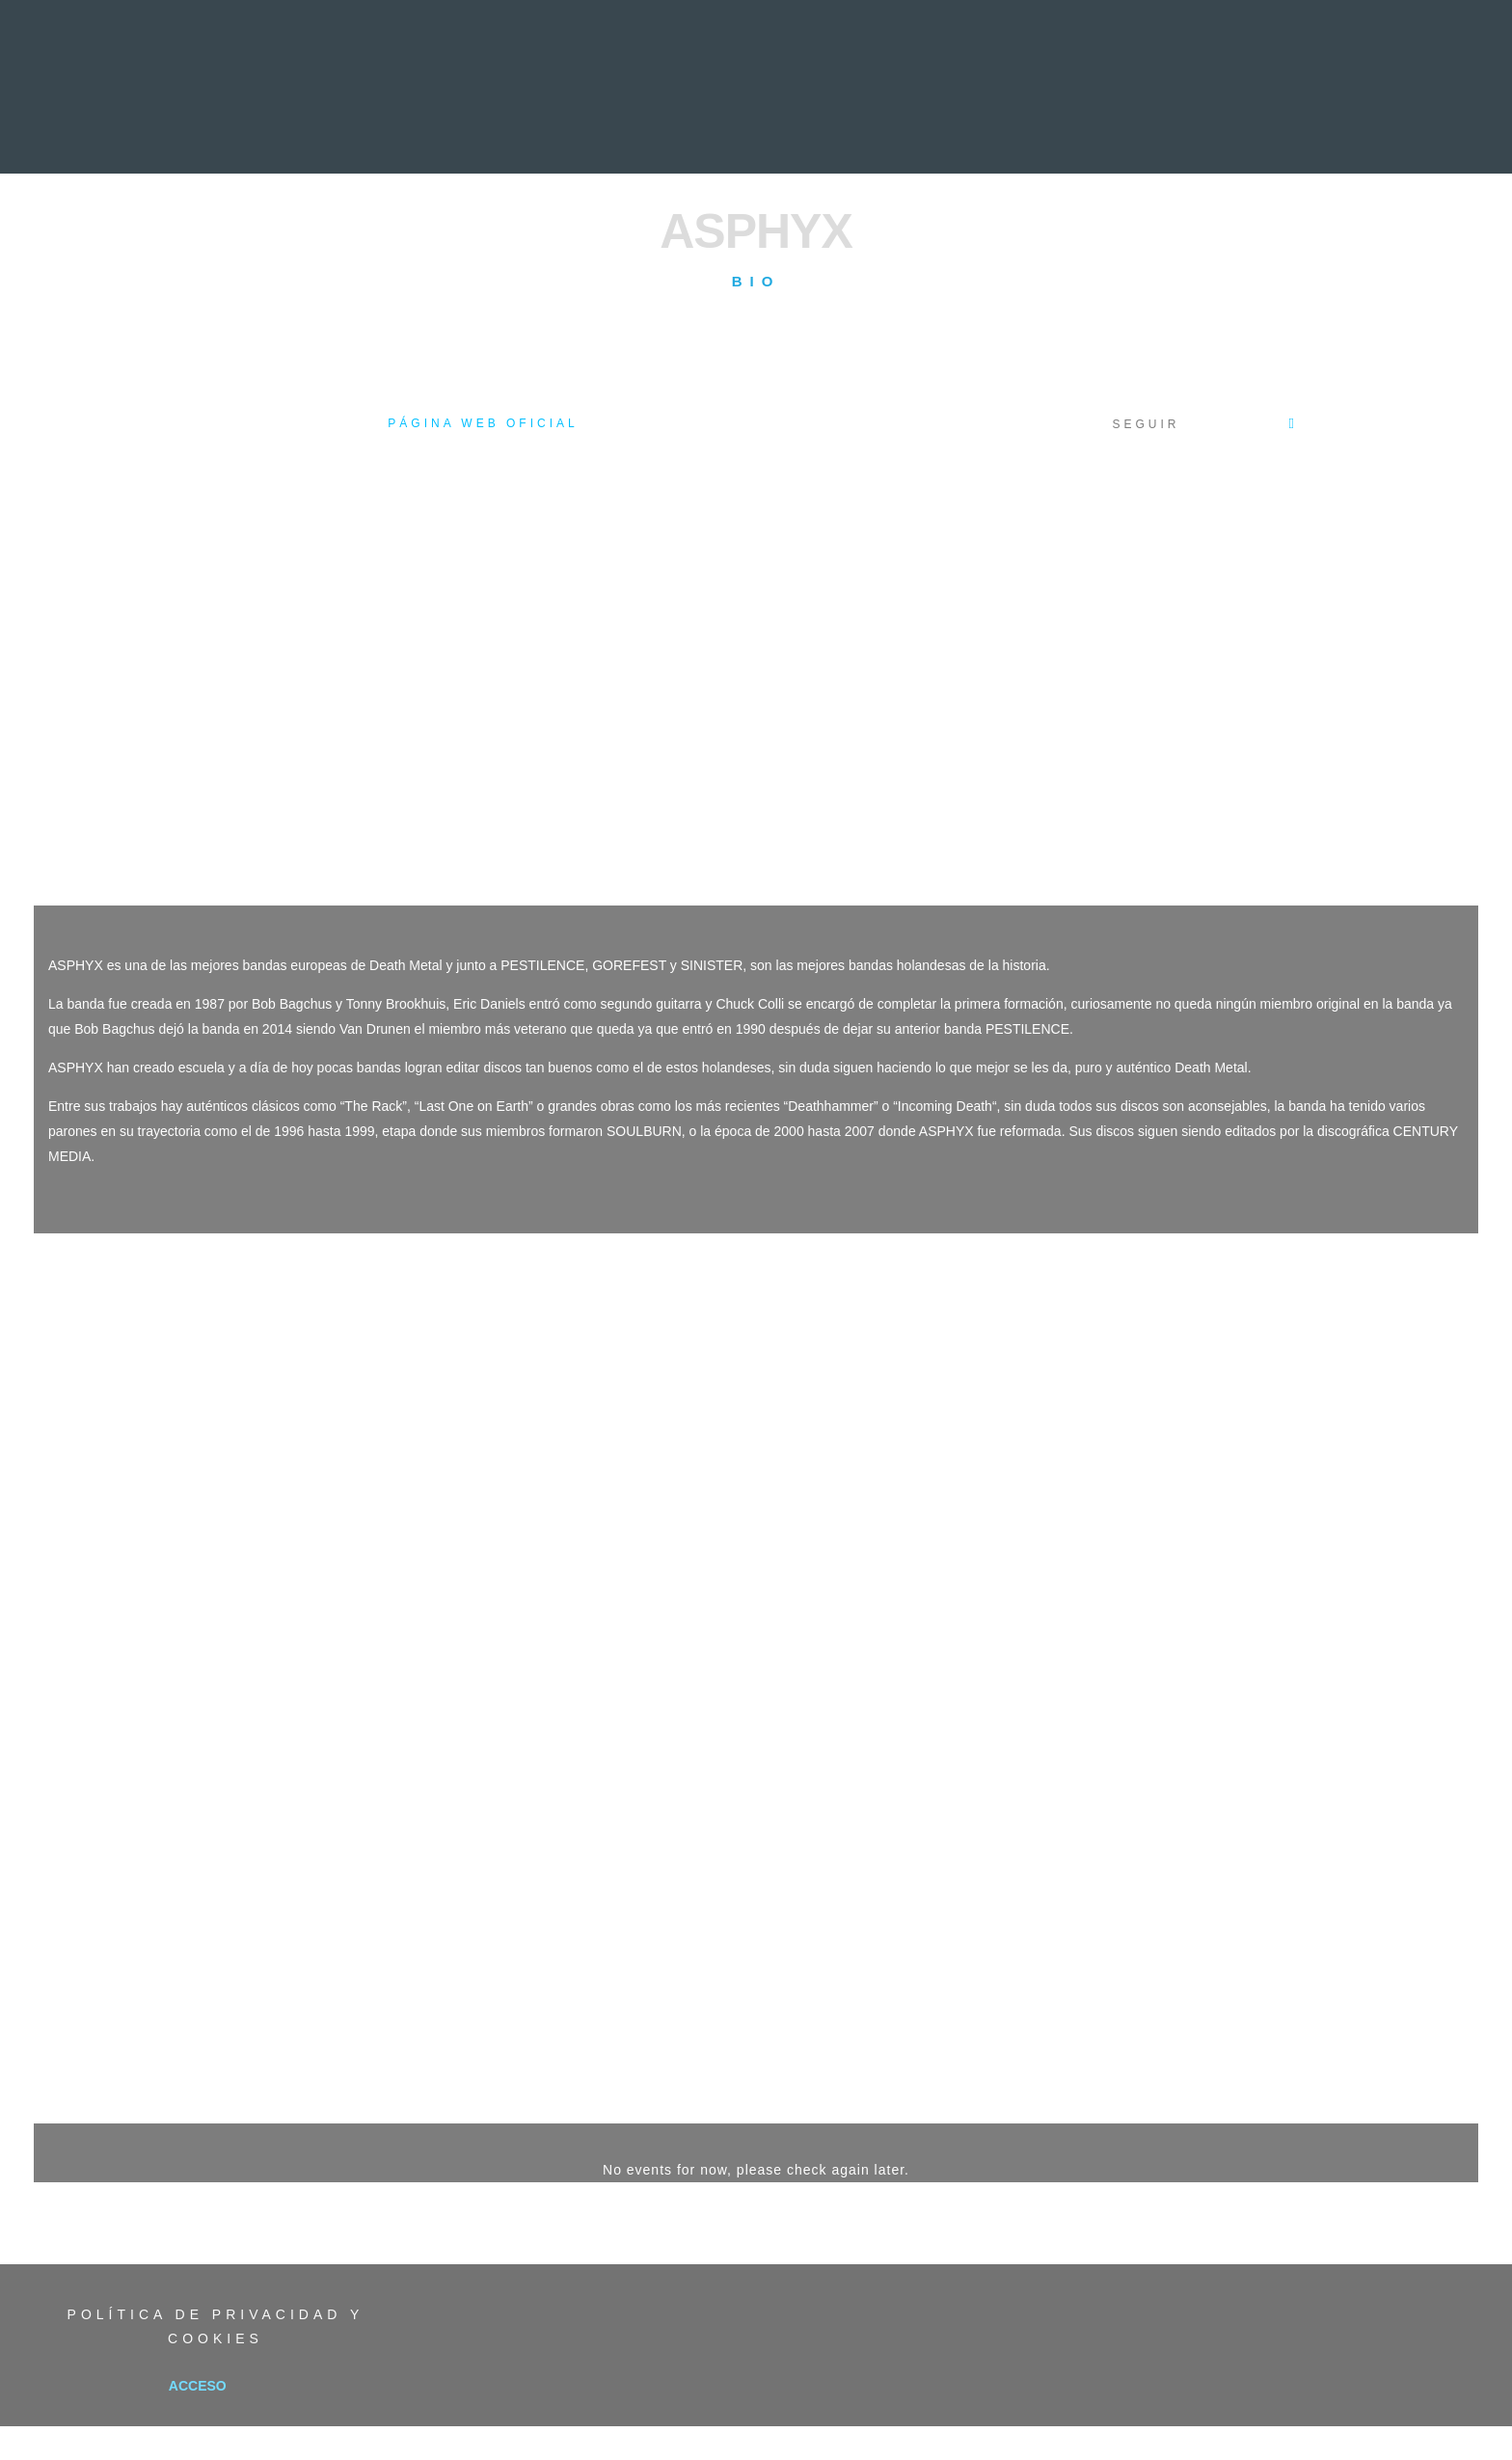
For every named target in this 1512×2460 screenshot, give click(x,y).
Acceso (198, 2385)
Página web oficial (483, 423)
